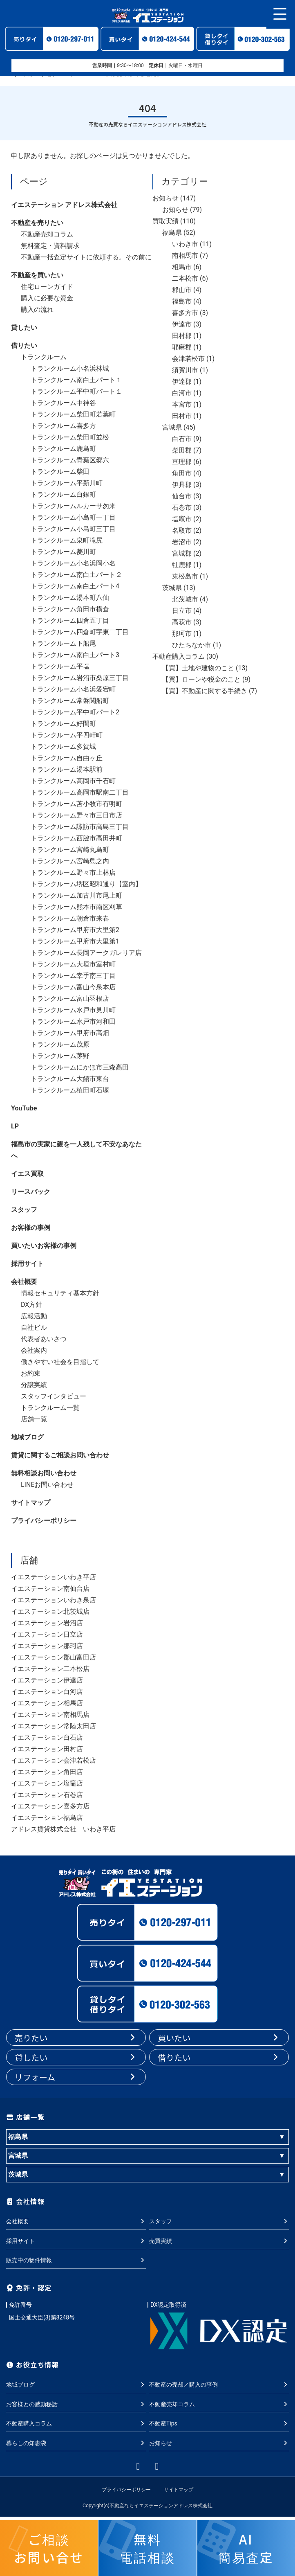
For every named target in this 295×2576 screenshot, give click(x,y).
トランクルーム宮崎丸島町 (70, 849)
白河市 (182, 393)
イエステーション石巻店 (47, 1795)
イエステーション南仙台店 (50, 1588)
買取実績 (165, 221)
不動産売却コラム (47, 234)
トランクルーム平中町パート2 (75, 712)
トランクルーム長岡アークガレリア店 (86, 953)
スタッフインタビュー (53, 1396)
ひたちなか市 (191, 645)
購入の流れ (37, 309)
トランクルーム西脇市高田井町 (76, 838)
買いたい (219, 2038)
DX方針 (31, 1304)
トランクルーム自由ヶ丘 (67, 758)
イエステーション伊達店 (47, 1680)
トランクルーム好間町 (63, 723)
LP (15, 1126)
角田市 (182, 473)
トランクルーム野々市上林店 (73, 872)
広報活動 (34, 1316)
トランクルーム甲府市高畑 (70, 1033)
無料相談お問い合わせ (43, 1473)
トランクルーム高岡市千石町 (73, 781)
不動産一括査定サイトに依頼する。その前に (86, 257)
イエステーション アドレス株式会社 (64, 205)
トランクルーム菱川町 (63, 552)
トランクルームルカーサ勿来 (73, 506)
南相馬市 (185, 255)
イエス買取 (27, 1174)
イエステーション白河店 (47, 1692)
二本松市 (185, 278)
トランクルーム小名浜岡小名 (73, 563)
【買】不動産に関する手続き (204, 691)
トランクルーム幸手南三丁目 (73, 976)
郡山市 (182, 290)
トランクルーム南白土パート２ (76, 575)
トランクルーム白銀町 (63, 494)
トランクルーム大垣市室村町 (73, 964)
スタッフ (24, 1210)
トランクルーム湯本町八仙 (70, 597)
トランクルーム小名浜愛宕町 (73, 689)
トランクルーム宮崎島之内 (70, 861)
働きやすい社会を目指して (60, 1362)
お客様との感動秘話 (76, 2404)
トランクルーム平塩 (60, 666)
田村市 (182, 416)
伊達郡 (182, 381)
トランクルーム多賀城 (63, 746)
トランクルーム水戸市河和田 (73, 1021)
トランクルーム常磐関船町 (70, 701)
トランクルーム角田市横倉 (70, 609)
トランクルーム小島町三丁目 (73, 529)
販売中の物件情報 (76, 2260)
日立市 (182, 611)
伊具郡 (182, 485)
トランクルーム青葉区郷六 (70, 460)
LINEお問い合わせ (47, 1484)
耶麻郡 (182, 347)
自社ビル (34, 1327)
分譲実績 (34, 1385)
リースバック (30, 1192)
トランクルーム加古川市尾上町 (76, 895)
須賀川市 (185, 370)
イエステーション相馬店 (47, 1703)
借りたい (24, 345)
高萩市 (182, 622)
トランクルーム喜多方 (63, 426)
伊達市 (182, 324)
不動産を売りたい (37, 223)
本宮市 (182, 404)
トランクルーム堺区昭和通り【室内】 (86, 884)
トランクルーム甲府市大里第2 (75, 930)
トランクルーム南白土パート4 (75, 586)
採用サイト (27, 1264)
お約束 (30, 1373)
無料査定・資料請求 (50, 246)
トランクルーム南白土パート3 (75, 655)
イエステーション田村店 (47, 1749)
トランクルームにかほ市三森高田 (80, 1067)
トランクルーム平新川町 (67, 483)
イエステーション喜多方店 (50, 1806)
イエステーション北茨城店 (50, 1611)
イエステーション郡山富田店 (53, 1657)
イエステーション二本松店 (50, 1669)
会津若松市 (188, 359)
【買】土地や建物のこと (198, 668)
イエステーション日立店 (47, 1634)
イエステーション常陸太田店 (53, 1726)
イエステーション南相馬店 (50, 1714)
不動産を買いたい (37, 275)
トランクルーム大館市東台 (70, 1079)
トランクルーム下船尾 (63, 643)
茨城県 (172, 588)
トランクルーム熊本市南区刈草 (76, 907)
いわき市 (185, 244)
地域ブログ (27, 1437)
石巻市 (182, 507)
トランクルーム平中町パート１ (76, 391)
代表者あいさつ (44, 1339)
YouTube (24, 1108)
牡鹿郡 (182, 565)
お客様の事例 (30, 1228)
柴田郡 (182, 450)
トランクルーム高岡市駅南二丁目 (80, 792)
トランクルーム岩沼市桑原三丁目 (80, 678)
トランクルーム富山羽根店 (70, 998)
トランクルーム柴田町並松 (70, 437)
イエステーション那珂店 (47, 1646)
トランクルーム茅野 (60, 1056)
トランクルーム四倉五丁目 (70, 620)
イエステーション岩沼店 (47, 1623)
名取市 (182, 530)
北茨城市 (185, 599)
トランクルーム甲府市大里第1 (75, 941)
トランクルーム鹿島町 (63, 449)
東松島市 (185, 576)
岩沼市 (182, 542)
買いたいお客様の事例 (43, 1246)
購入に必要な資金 (47, 298)
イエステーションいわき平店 (53, 1577)
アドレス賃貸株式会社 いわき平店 (63, 1829)
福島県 (172, 232)
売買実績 (219, 2241)
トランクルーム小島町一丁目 (73, 517)
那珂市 (182, 633)
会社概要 (24, 1282)
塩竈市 (182, 519)
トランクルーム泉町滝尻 (67, 540)
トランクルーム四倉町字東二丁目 (80, 632)
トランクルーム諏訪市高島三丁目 (80, 827)
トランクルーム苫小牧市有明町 (76, 804)
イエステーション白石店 (47, 1737)
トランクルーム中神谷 (63, 403)
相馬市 (182, 267)
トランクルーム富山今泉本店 (73, 987)
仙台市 (182, 496)
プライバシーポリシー (43, 1520)
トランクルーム (44, 357)
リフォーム (76, 2077)
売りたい (76, 2038)
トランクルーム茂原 (60, 1044)
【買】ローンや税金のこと (201, 679)
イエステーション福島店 (47, 1818)
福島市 (182, 301)
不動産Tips (219, 2423)
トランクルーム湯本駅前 (67, 769)
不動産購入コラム (178, 656)
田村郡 (182, 336)
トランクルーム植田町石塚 (70, 1090)
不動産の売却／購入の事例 (219, 2384)
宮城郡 (182, 553)
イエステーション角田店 (47, 1772)
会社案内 (34, 1350)
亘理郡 (182, 462)
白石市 (182, 439)
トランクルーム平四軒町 (67, 735)
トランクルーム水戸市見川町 (73, 1010)
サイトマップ (30, 1502)
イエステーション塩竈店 (47, 1783)
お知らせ (165, 198)
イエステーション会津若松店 (53, 1760)
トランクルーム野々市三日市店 (76, 815)
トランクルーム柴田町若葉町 (73, 414)
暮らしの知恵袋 (76, 2443)
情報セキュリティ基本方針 (60, 1293)
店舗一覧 (34, 1419)
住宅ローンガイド (47, 286)
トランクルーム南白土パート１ (76, 380)
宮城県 (172, 427)
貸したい (24, 327)
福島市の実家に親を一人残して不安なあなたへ (76, 1150)
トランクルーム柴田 (60, 471)
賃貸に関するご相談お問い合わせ (60, 1455)
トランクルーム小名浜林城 (70, 368)
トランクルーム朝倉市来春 (70, 918)
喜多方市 (185, 313)
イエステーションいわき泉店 (53, 1600)
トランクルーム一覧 (50, 1408)
